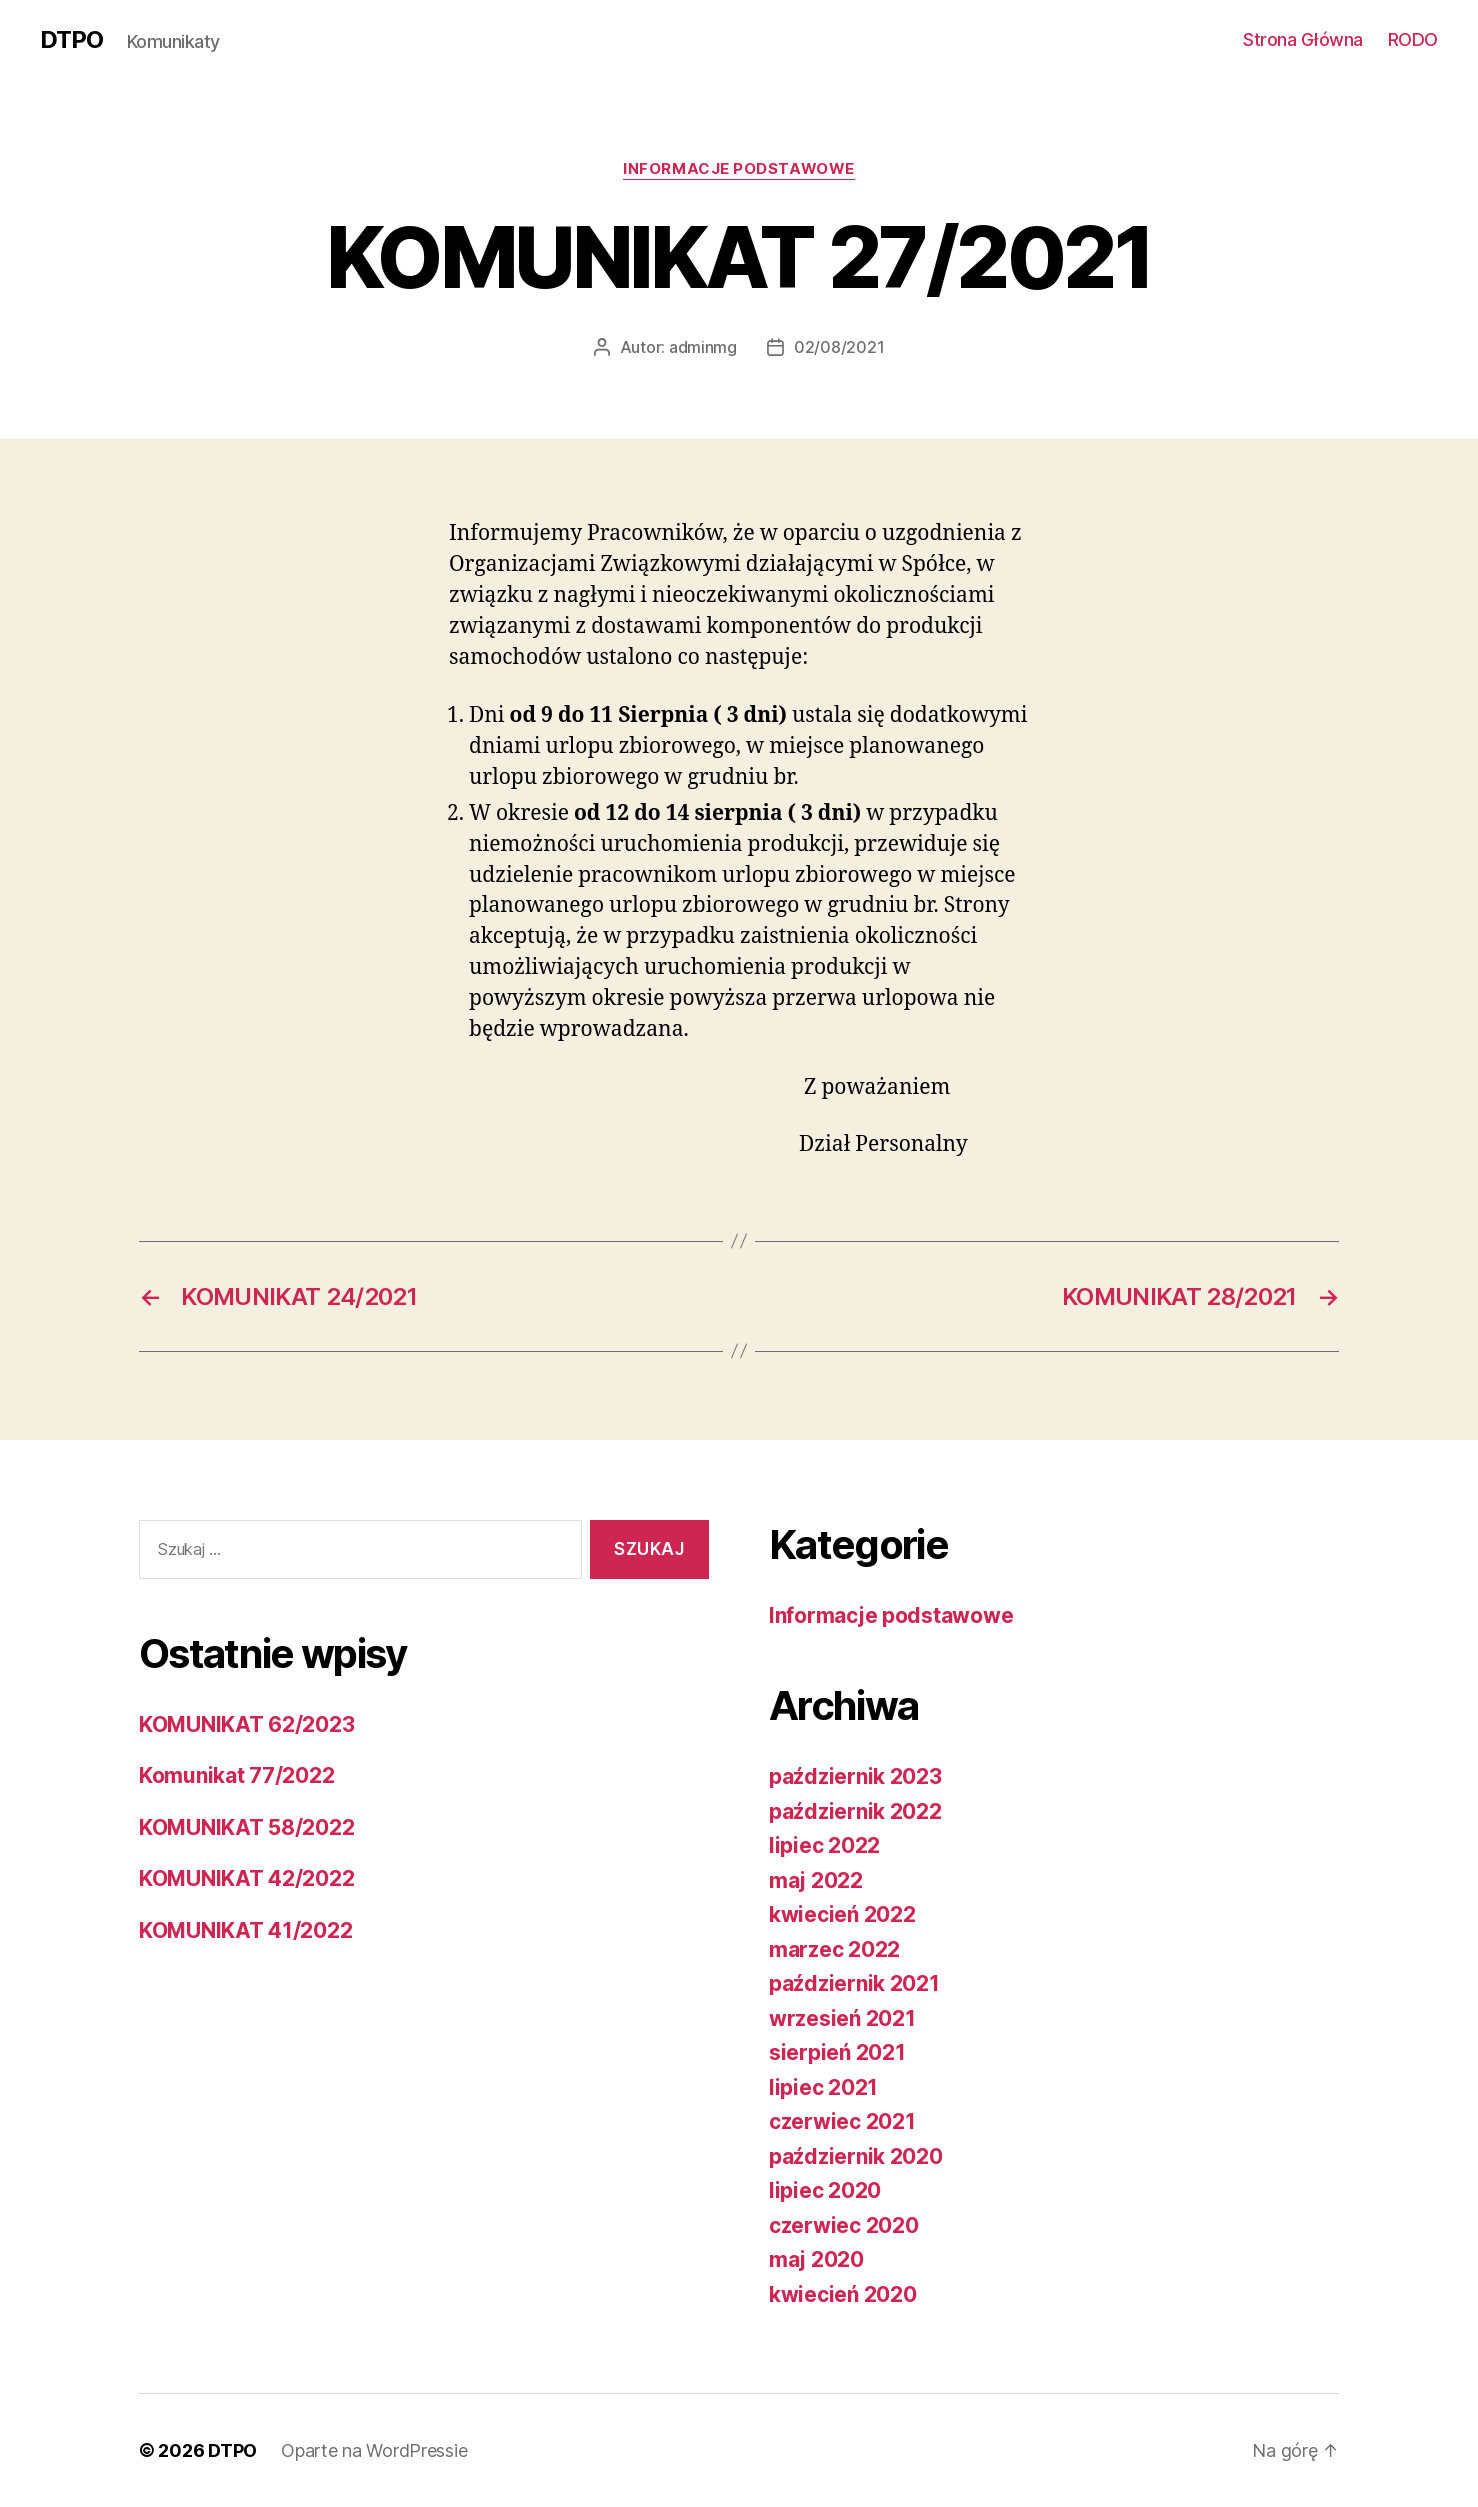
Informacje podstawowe (739, 169)
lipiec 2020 (825, 2190)
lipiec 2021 (823, 2087)
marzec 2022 (834, 1949)
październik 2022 (855, 1811)
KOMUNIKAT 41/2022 (245, 1930)
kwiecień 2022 (842, 1914)
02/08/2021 (839, 347)
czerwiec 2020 (844, 2225)
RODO (1413, 39)
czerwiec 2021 (842, 2121)
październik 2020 (856, 2156)
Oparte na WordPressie (374, 2450)
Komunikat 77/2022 (236, 1775)
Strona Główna (1303, 39)
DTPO (71, 40)
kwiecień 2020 (843, 2294)
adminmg (703, 347)
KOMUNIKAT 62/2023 (246, 1724)
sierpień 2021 (837, 2052)
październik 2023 (855, 1776)
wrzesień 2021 (842, 2018)
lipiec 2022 (824, 1845)
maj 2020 (816, 2259)
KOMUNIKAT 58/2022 (246, 1827)
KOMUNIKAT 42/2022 (246, 1878)
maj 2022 (816, 1880)
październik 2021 (854, 1983)
